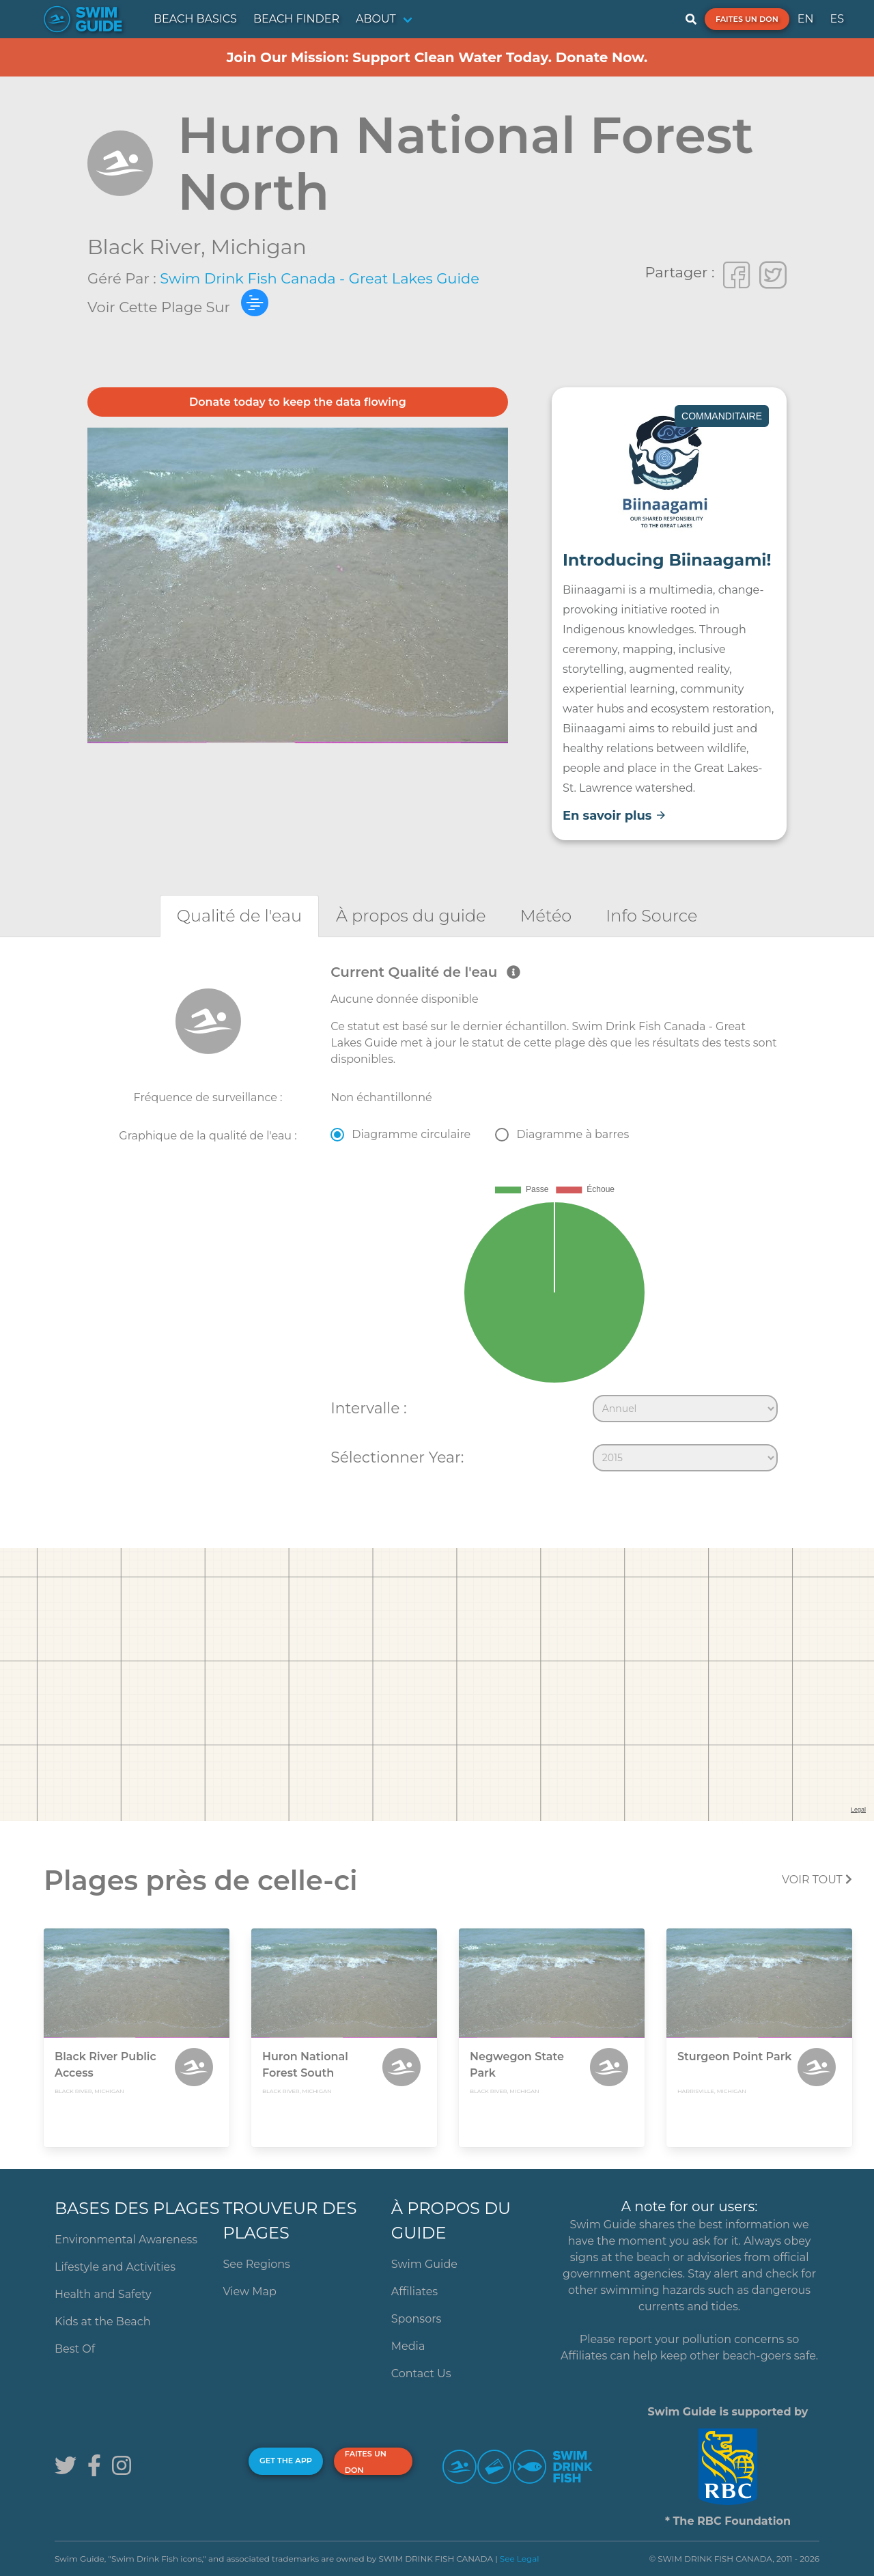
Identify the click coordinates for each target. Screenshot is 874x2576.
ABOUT (376, 18)
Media (408, 2346)
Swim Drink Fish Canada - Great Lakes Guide (319, 278)
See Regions (256, 2264)
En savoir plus (614, 815)
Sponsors (416, 2318)
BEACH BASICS (195, 18)
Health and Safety (103, 2294)
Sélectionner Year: (397, 1457)
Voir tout (817, 1879)
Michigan (259, 247)
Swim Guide (424, 2264)
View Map (250, 2291)
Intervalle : (368, 1408)
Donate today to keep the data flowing (297, 402)
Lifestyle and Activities (115, 2266)
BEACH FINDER (296, 18)
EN (806, 18)
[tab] (239, 916)
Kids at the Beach (102, 2321)
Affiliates (414, 2291)
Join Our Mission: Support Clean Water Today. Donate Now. (437, 57)
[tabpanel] (437, 1220)
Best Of (75, 2348)
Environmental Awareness (126, 2239)
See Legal (519, 2558)
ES (837, 18)
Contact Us (421, 2373)
